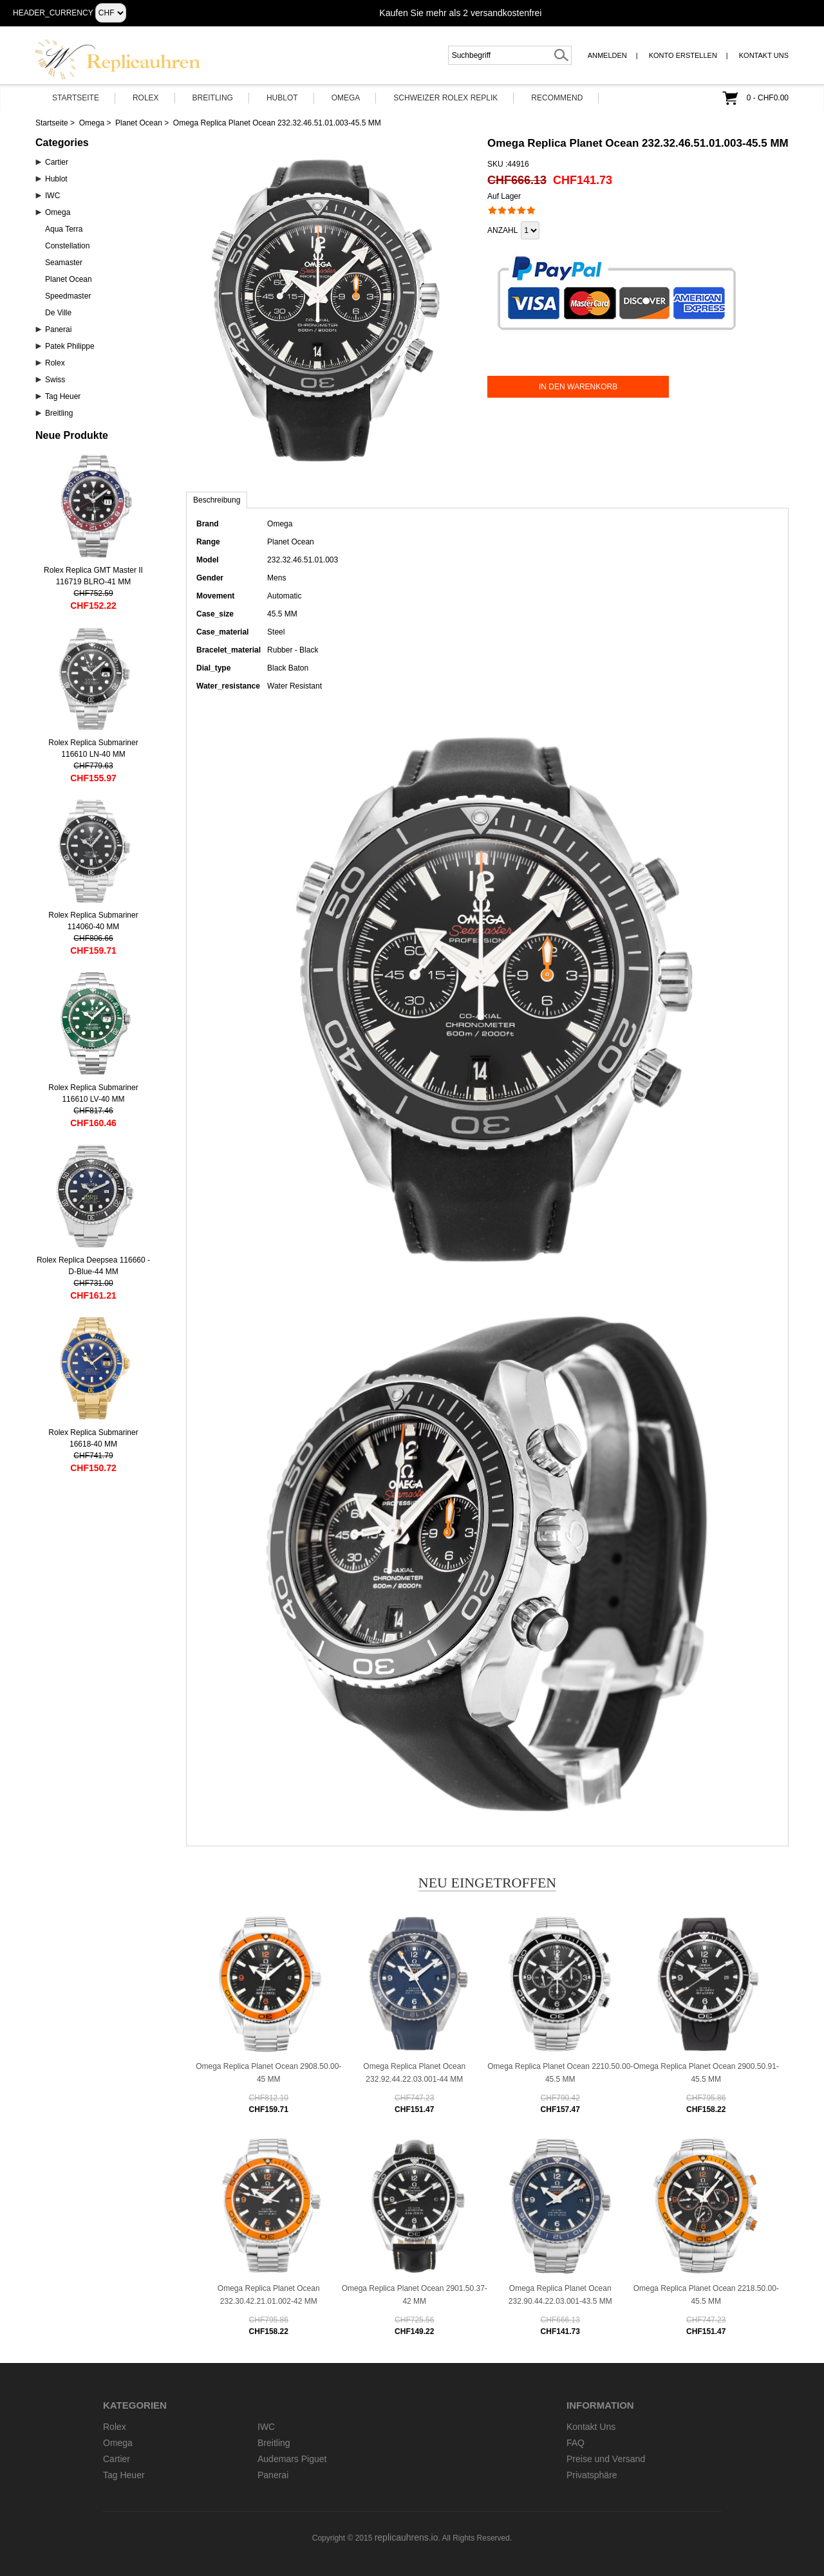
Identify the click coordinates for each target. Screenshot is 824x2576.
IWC (52, 195)
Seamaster (63, 262)
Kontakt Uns (764, 55)
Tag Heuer (62, 396)
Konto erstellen (683, 55)
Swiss (55, 379)
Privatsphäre (591, 2475)
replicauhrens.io (406, 2537)
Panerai (58, 329)
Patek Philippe (70, 346)
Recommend (557, 97)
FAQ (575, 2443)
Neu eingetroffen (487, 1883)
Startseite (75, 97)
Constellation (67, 245)
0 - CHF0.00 (768, 97)
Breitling (212, 97)
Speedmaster (68, 296)
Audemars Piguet (292, 2459)
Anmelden (607, 55)
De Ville (58, 312)
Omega (346, 97)
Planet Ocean (138, 122)
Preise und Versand (605, 2459)
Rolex (146, 97)
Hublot (282, 97)
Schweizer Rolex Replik (445, 97)
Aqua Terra (63, 229)
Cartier (56, 162)
